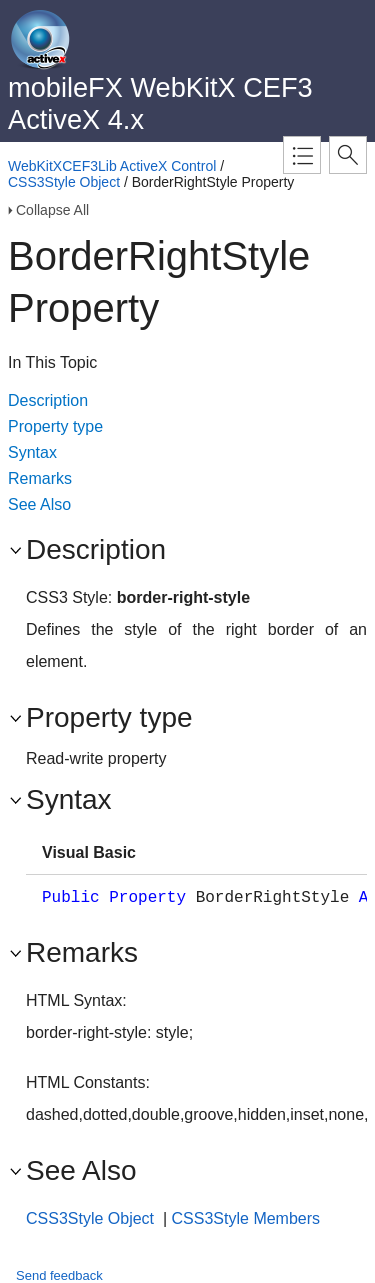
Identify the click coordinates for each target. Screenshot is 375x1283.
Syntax (32, 452)
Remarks (40, 478)
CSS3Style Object (64, 182)
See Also (39, 504)
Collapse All (52, 210)
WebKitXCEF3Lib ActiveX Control (112, 166)
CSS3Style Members (246, 1218)
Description (48, 400)
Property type (55, 426)
